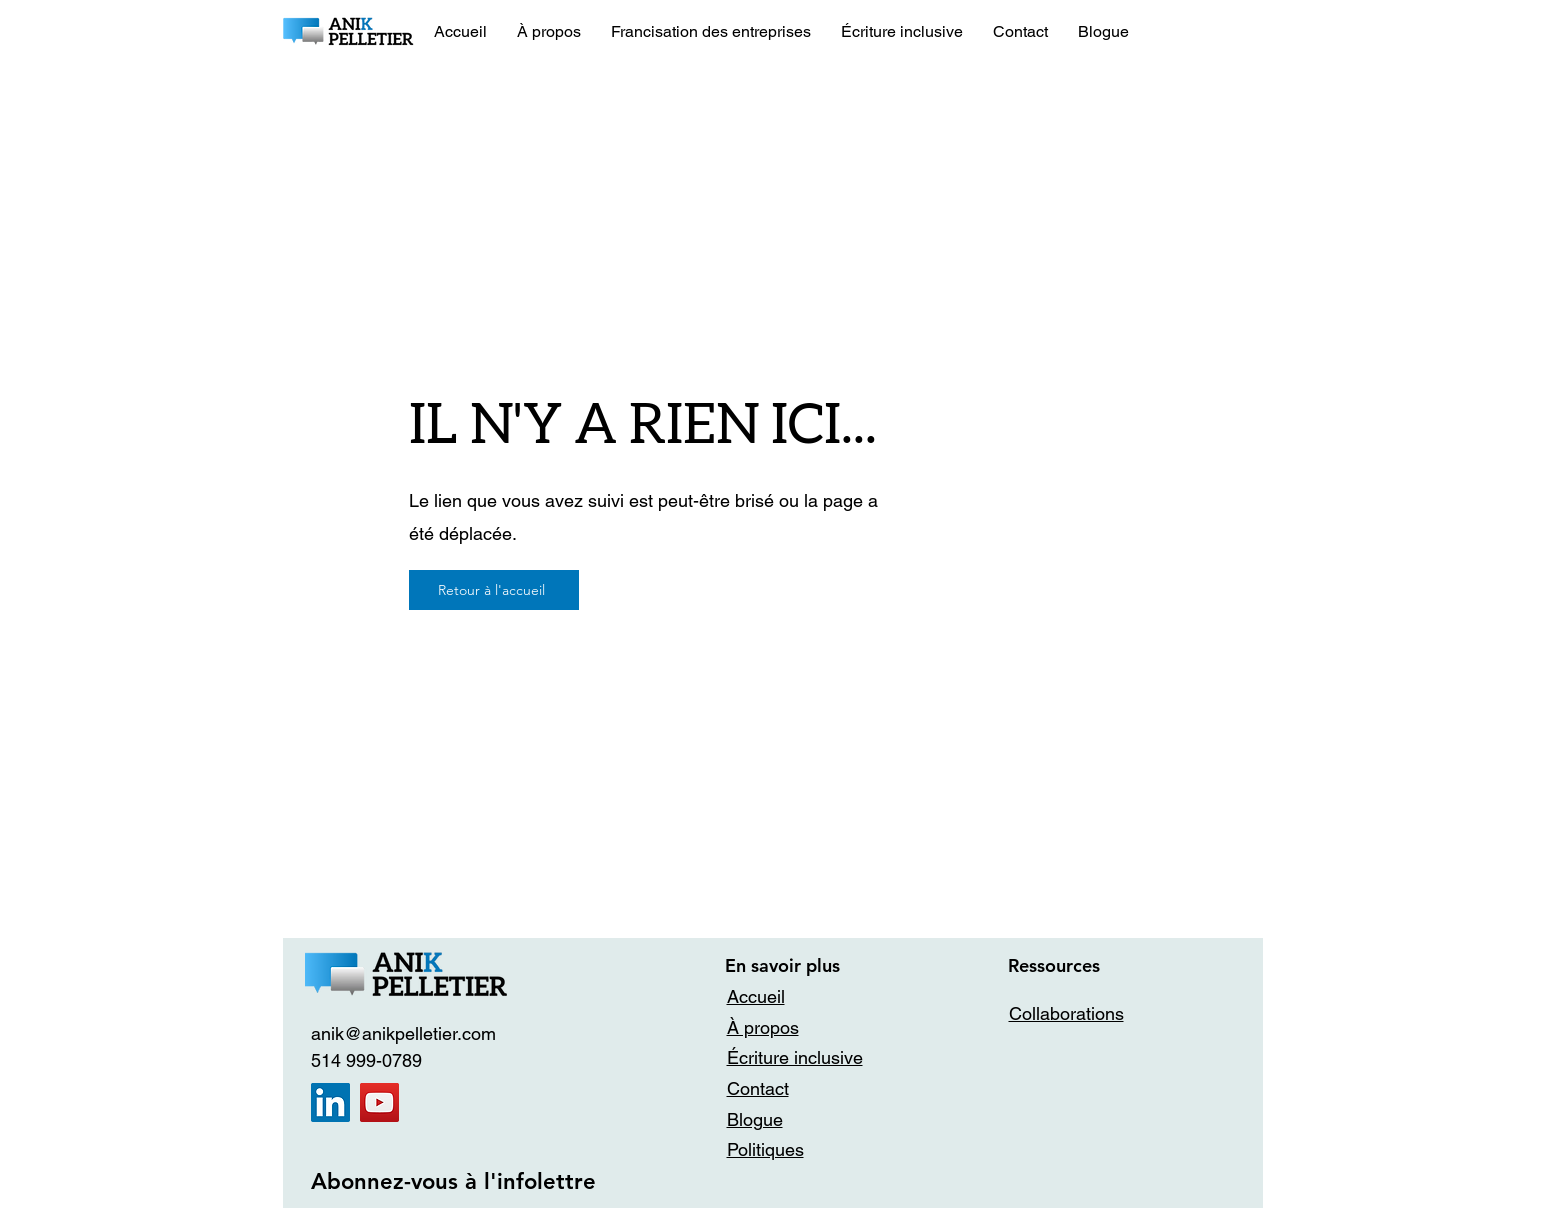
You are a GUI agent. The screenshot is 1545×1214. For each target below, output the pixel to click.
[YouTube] (379, 1102)
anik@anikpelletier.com (403, 1033)
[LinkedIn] (330, 1102)
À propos (763, 1027)
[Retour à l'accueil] (494, 590)
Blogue (755, 1119)
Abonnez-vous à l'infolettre (453, 1181)
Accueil (756, 996)
